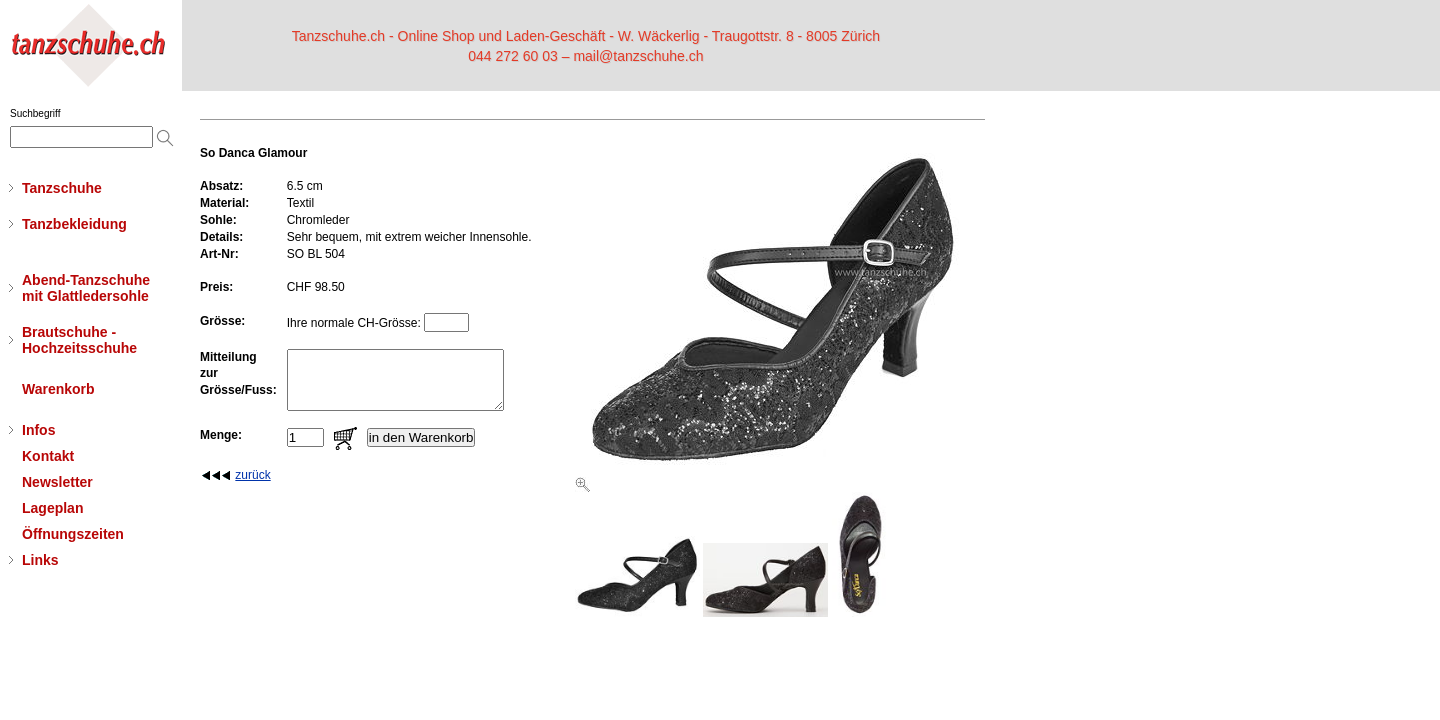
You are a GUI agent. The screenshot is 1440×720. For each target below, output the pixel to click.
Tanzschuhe (62, 188)
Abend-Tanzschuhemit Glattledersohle (86, 288)
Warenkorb (58, 389)
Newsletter (57, 482)
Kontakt (48, 456)
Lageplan (52, 508)
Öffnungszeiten (73, 534)
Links (40, 560)
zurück (252, 487)
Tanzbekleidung (74, 224)
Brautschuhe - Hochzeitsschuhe (79, 340)
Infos (38, 430)
